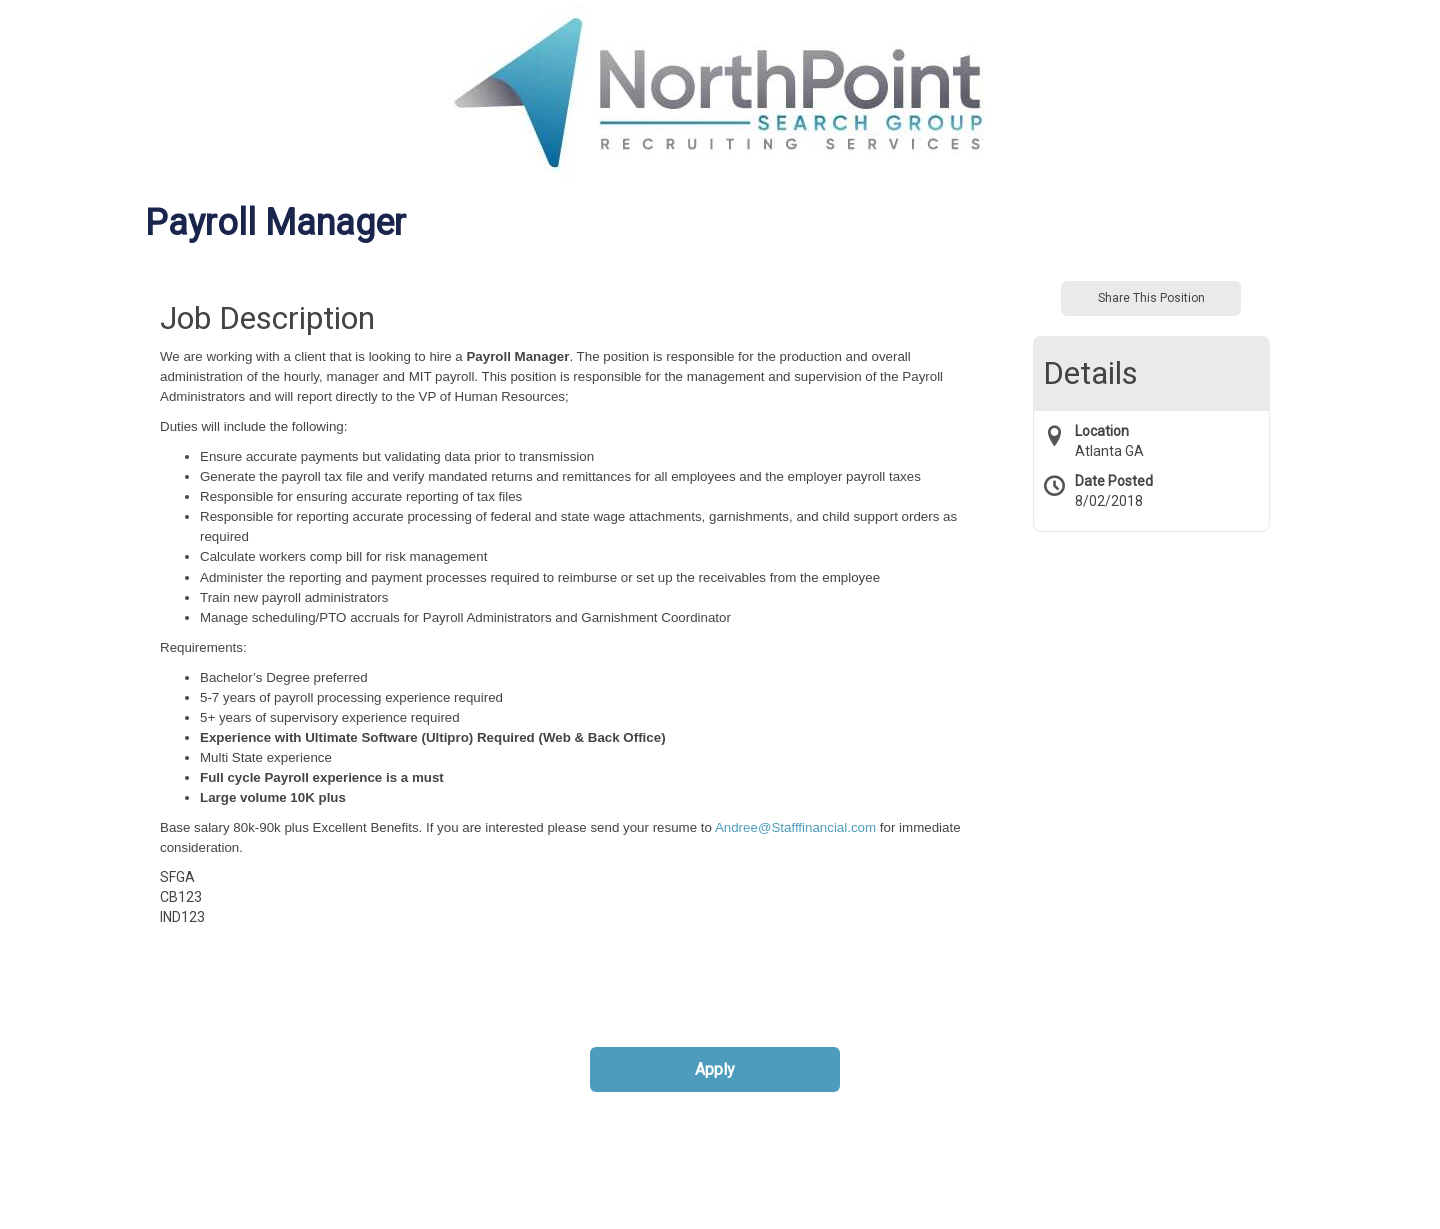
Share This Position (1151, 298)
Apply (715, 1069)
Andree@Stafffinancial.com (795, 827)
